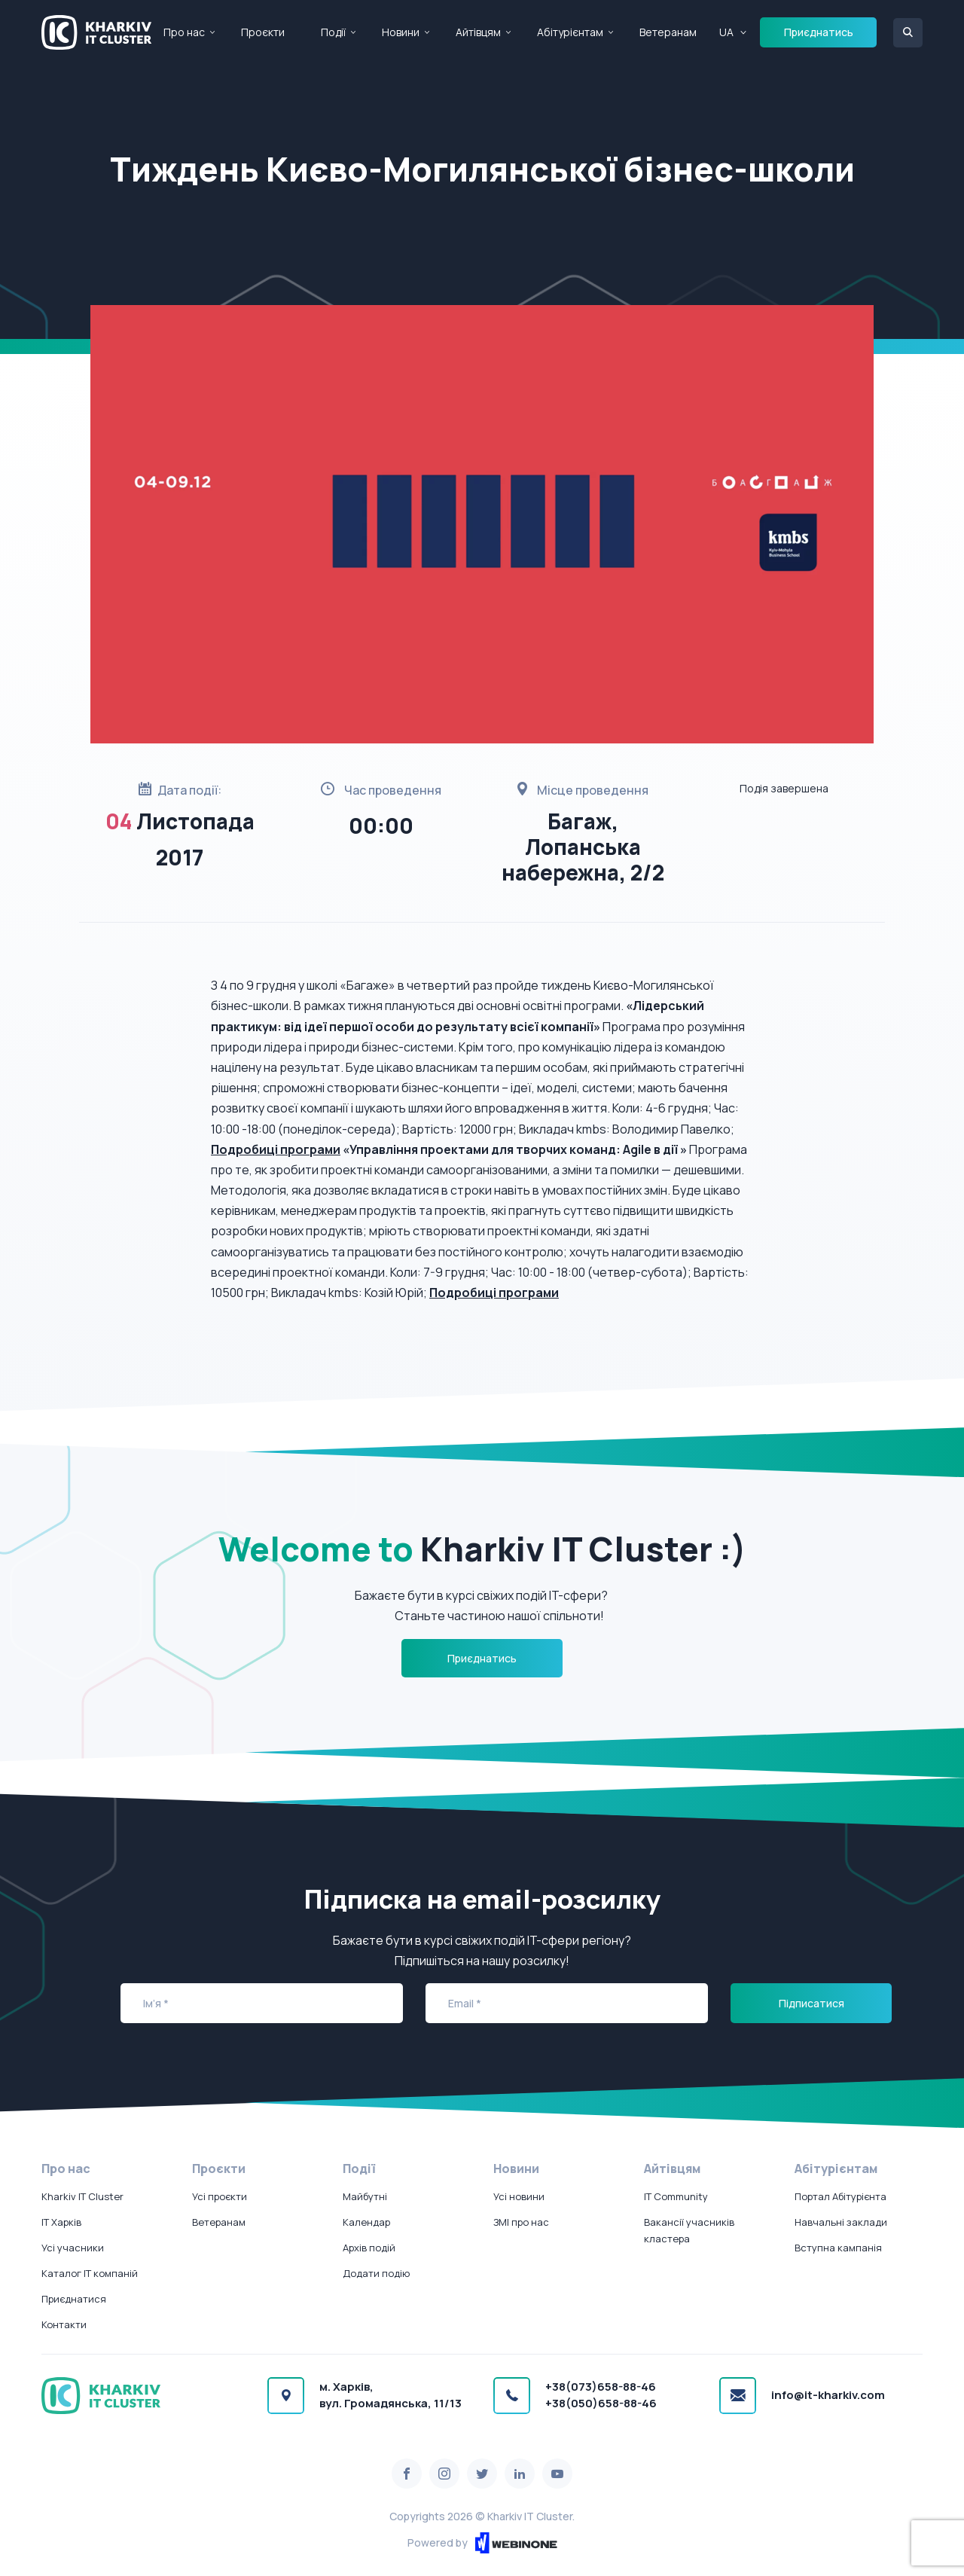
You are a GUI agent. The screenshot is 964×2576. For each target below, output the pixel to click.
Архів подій (369, 2247)
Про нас (184, 32)
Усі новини (519, 2196)
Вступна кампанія (838, 2247)
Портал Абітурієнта (840, 2196)
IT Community (676, 2196)
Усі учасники (72, 2247)
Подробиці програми (275, 1149)
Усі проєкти (219, 2196)
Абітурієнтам (570, 32)
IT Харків (61, 2222)
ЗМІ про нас (521, 2222)
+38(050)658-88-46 (601, 2403)
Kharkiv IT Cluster (82, 2196)
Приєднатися (73, 2299)
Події (333, 32)
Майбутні (365, 2196)
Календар (366, 2222)
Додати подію (376, 2273)
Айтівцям (478, 32)
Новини (400, 32)
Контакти (64, 2324)
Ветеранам (668, 32)
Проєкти (263, 32)
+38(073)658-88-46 (600, 2386)
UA (726, 32)
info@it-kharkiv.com (828, 2395)
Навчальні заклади (841, 2222)
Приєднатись (818, 32)
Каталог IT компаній (89, 2273)
